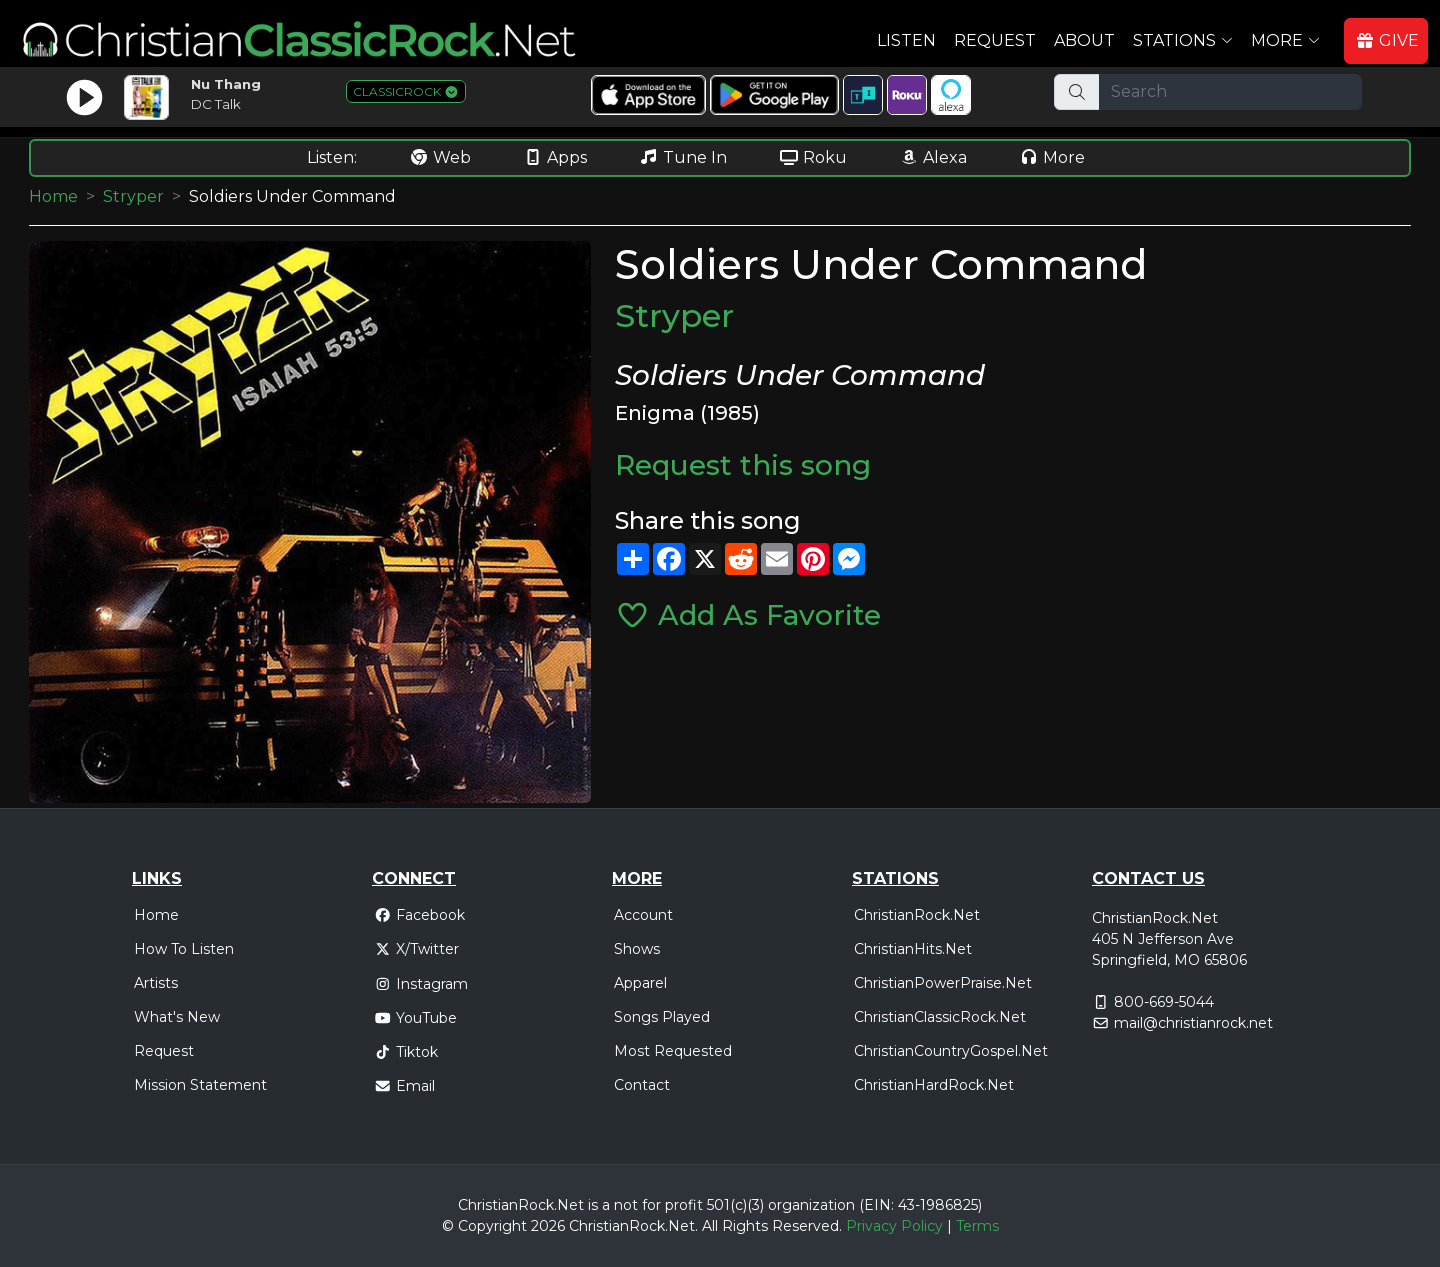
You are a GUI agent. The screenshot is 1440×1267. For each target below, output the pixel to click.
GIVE (1387, 40)
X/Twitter (416, 949)
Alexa (933, 157)
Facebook (419, 915)
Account (643, 915)
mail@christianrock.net (1193, 1023)
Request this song (743, 465)
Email (404, 1086)
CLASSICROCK (406, 91)
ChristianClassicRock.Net (940, 1017)
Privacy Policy (894, 1226)
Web (440, 157)
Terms (977, 1226)
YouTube (415, 1018)
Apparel (640, 983)
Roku (813, 157)
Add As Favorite (748, 615)
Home (53, 196)
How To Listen (184, 949)
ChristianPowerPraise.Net (943, 983)
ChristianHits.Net (913, 949)
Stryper (133, 196)
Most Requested (673, 1051)
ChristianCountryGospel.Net (951, 1051)
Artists (156, 983)
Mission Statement (200, 1085)
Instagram (421, 984)
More (1052, 157)
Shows (637, 949)
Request (995, 40)
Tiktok (406, 1052)
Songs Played (662, 1017)
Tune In (683, 157)
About (1084, 40)
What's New (177, 1017)
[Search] (1230, 92)
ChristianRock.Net (917, 915)
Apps (555, 157)
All (710, 1226)
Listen (906, 40)
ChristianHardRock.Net (934, 1085)
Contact (642, 1085)
